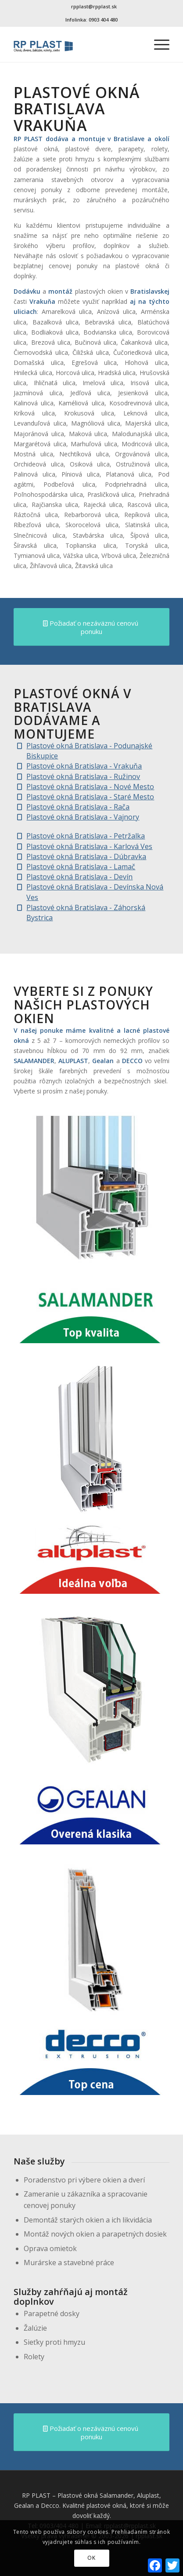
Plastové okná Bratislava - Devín (79, 877)
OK (91, 2557)
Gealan (103, 1061)
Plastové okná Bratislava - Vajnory (82, 817)
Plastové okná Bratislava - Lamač (80, 866)
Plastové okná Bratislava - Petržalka (85, 836)
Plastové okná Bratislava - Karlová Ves (89, 846)
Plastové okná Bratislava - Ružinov (83, 776)
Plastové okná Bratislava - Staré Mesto (90, 797)
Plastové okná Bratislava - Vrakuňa (84, 766)
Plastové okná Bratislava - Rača (77, 807)
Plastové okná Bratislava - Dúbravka (86, 856)
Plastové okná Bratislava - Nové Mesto (90, 786)
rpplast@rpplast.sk (94, 6)
